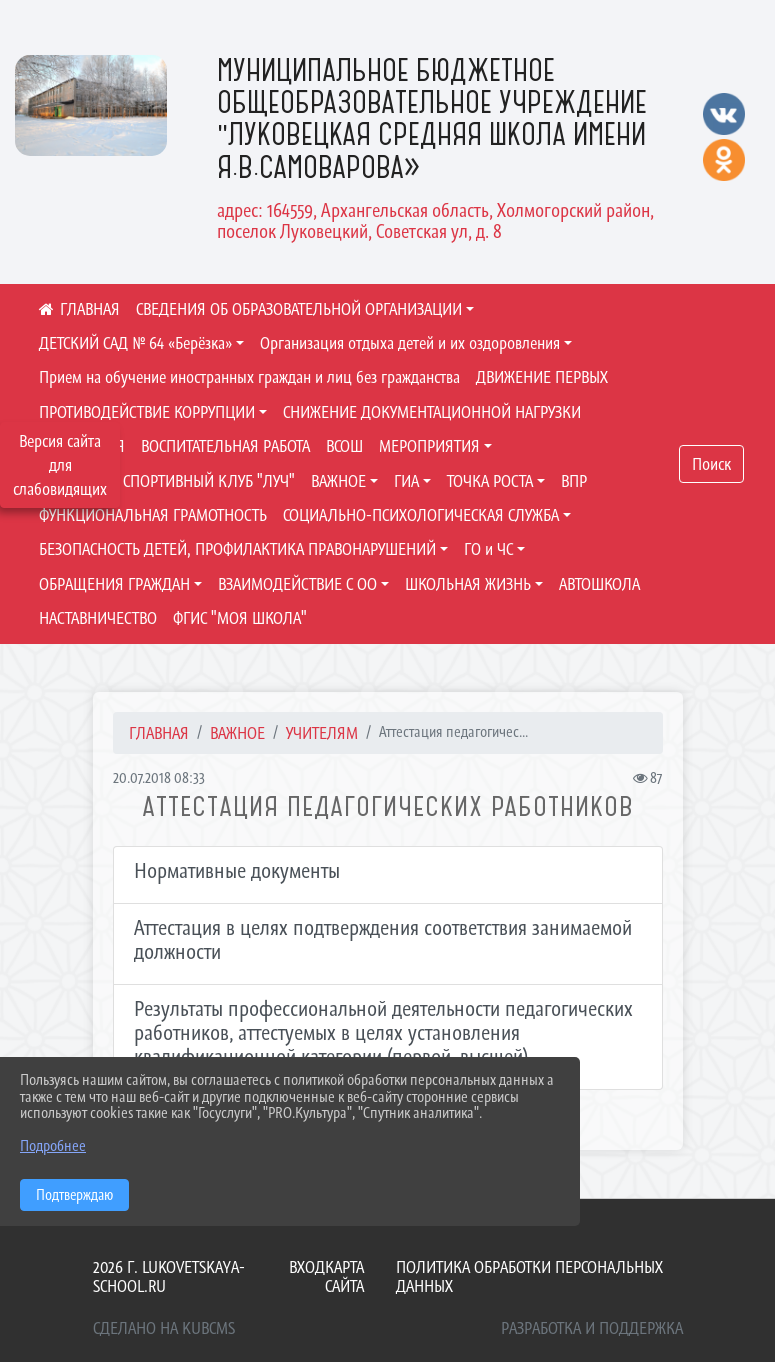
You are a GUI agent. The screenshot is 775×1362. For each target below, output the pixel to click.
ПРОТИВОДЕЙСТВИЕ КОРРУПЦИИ (147, 412)
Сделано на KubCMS (164, 1328)
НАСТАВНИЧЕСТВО (98, 618)
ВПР (574, 481)
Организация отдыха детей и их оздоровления (410, 343)
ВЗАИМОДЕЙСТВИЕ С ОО (297, 584)
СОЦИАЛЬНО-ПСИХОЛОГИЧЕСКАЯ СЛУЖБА (421, 515)
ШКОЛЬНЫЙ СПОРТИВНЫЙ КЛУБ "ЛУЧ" (167, 481)
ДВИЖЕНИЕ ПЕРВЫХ (542, 377)
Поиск (711, 464)
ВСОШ (344, 446)
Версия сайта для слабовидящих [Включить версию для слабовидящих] (60, 465)
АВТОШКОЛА (599, 584)
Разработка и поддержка (592, 1328)
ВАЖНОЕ (338, 481)
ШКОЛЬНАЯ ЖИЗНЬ (468, 584)
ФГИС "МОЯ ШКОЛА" (240, 618)
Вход (307, 1267)
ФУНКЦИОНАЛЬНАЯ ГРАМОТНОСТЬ (153, 515)
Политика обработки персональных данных (529, 1276)
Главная (159, 733)
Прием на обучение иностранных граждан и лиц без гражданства (249, 377)
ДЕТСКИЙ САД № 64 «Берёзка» (135, 343)
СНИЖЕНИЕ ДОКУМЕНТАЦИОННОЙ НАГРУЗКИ (432, 412)
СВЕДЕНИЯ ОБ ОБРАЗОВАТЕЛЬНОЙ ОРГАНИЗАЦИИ (299, 309)
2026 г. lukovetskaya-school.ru (169, 1276)
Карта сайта (344, 1276)
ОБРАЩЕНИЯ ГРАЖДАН (114, 584)
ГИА (406, 481)
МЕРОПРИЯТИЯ (429, 446)
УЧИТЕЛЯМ (322, 733)
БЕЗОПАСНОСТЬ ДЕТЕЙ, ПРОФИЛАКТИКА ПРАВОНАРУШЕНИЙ (237, 549)
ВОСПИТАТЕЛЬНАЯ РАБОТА (225, 446)
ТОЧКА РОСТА (490, 481)
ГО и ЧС (488, 549)
